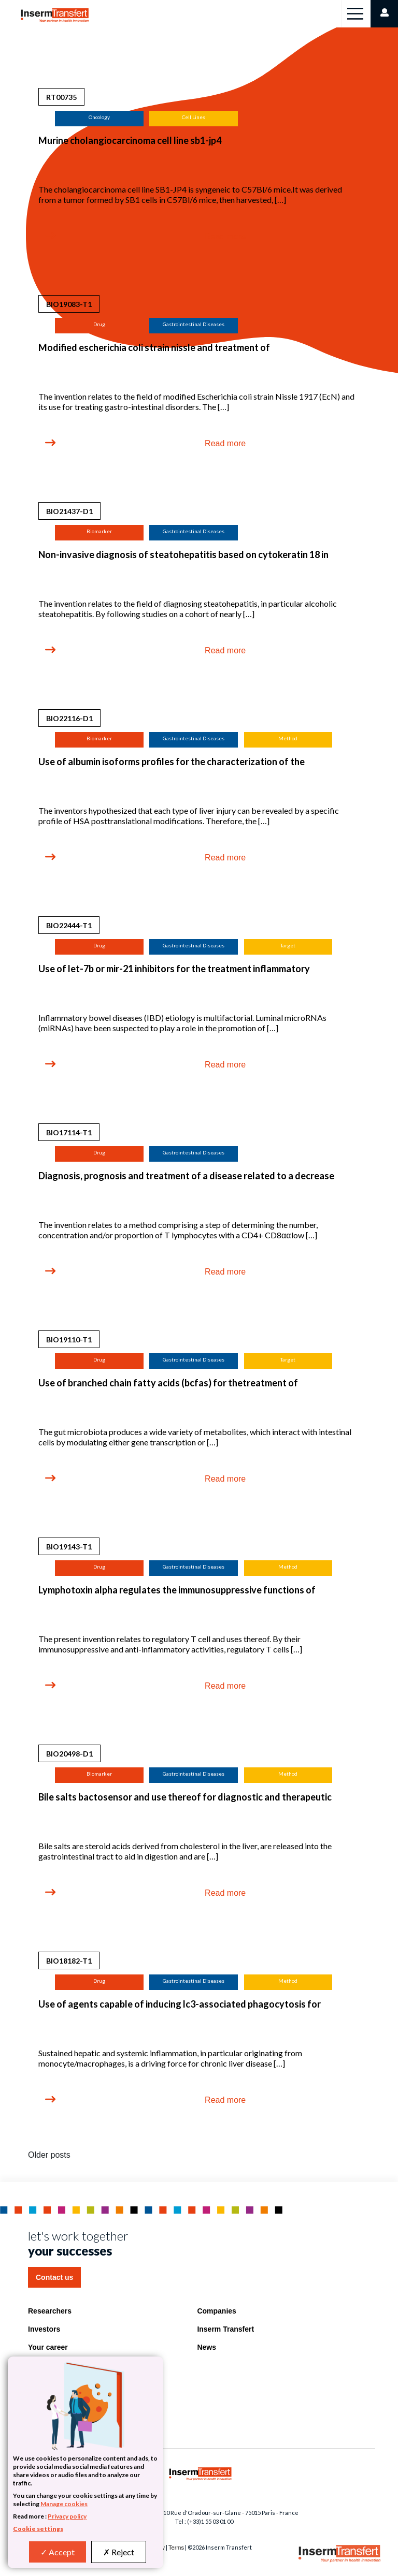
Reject (118, 2552)
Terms (176, 2547)
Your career (48, 2347)
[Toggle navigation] (355, 13)
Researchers (50, 2311)
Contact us (54, 2277)
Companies (216, 2311)
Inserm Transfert (225, 2329)
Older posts (49, 2154)
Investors (44, 2329)
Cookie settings (38, 2529)
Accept (57, 2552)
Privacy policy (67, 2516)
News (206, 2347)
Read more (225, 236)
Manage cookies (64, 2504)
